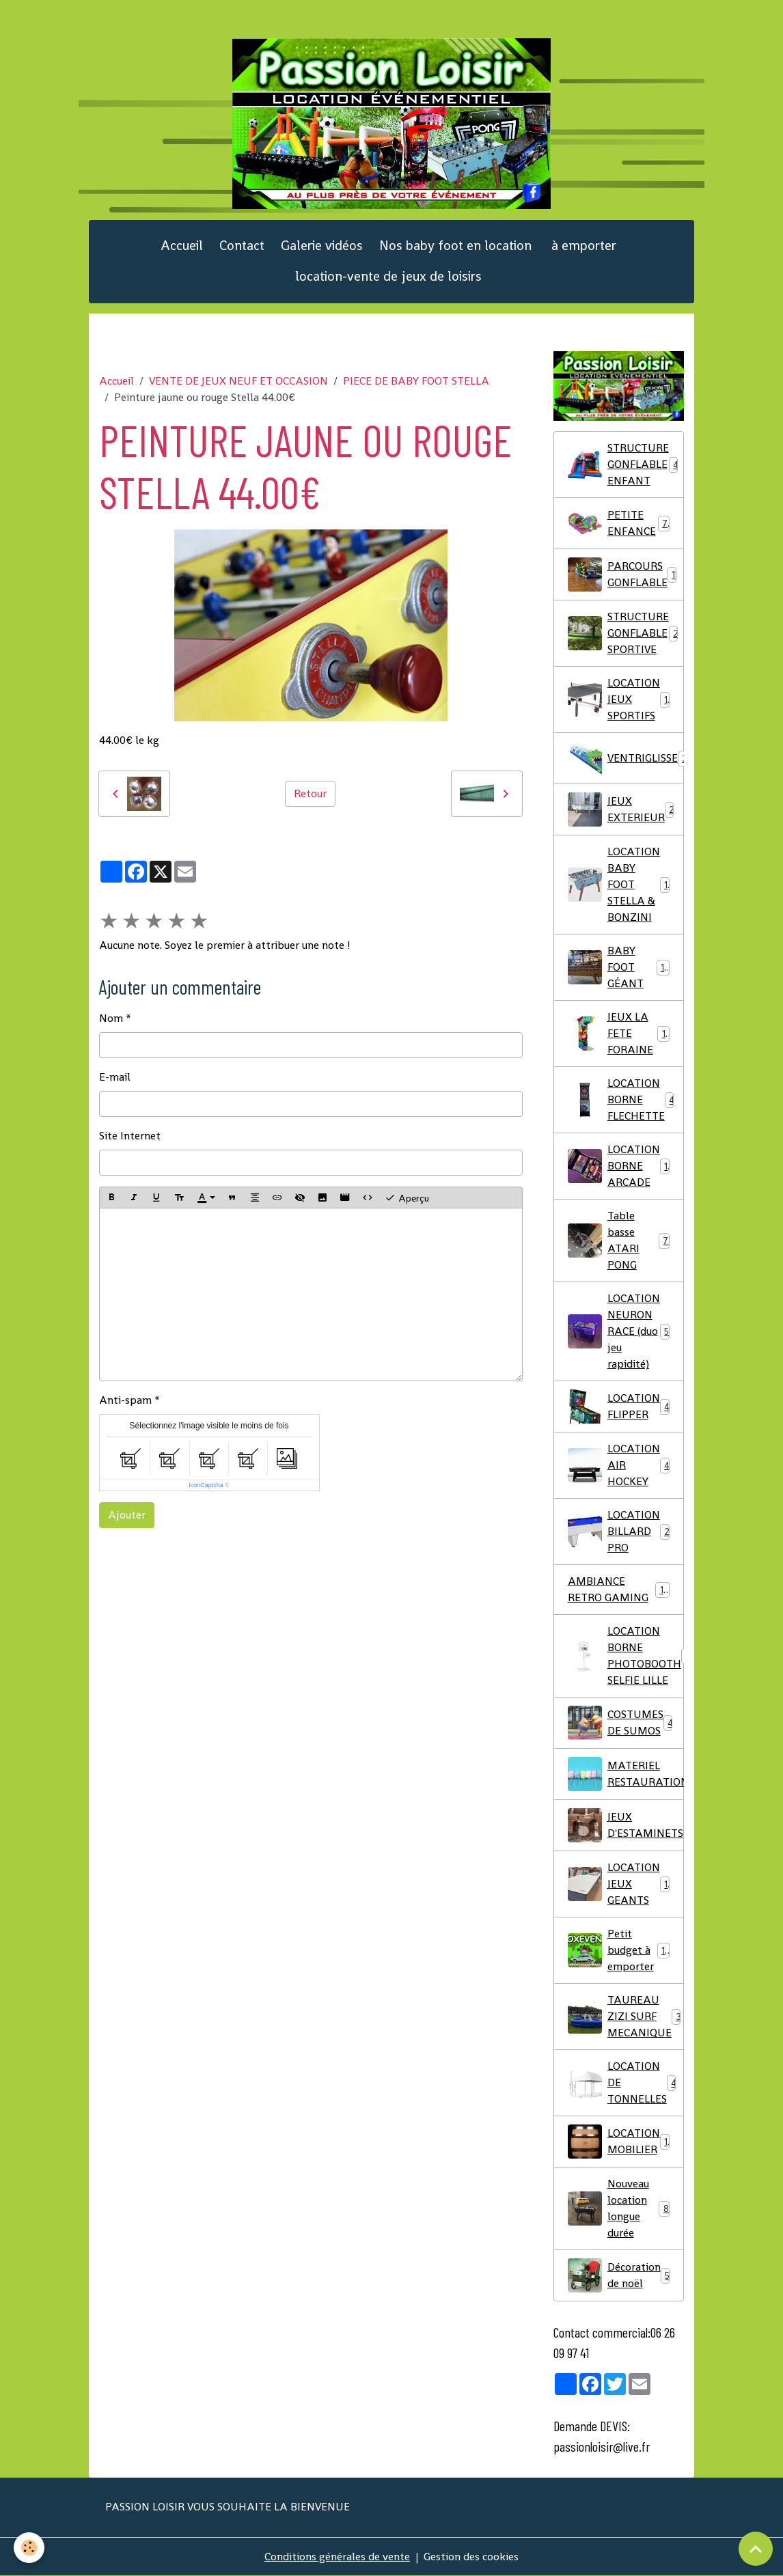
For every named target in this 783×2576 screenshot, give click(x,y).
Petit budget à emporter (619, 1949)
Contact (241, 245)
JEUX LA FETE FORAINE (619, 1033)
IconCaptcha (206, 1485)
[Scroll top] (756, 2549)
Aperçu (407, 1197)
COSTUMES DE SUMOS (621, 1723)
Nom (111, 1018)
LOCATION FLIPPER (619, 1406)
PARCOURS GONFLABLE (624, 574)
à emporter (582, 245)
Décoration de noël (619, 2275)
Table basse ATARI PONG (619, 1240)
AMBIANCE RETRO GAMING (619, 1589)
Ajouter (127, 1515)
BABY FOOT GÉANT (619, 967)
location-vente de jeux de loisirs (388, 276)
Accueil (182, 245)
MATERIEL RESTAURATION (626, 1774)
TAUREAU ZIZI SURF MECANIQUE (625, 2016)
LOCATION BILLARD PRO (619, 1531)
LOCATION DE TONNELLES (622, 2082)
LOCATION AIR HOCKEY (619, 1464)
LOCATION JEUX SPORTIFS (621, 699)
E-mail (114, 1077)
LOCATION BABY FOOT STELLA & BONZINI (621, 884)
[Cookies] (29, 2547)
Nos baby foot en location (455, 245)
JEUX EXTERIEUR (624, 809)
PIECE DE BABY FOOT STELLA (416, 381)
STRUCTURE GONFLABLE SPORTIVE (626, 632)
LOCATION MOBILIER (621, 2141)
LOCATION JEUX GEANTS (621, 1883)
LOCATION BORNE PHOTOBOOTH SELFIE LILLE (626, 1655)
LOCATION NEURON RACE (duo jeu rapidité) (619, 1331)
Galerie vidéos (322, 245)
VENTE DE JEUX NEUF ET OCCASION (238, 381)
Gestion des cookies (471, 2556)
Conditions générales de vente (337, 2556)
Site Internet (130, 1135)
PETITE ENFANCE (619, 523)
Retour (310, 793)
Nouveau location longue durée (619, 2208)
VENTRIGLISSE (626, 758)
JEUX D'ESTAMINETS (626, 1825)
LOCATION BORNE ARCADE (620, 1165)
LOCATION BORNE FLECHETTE (621, 1099)
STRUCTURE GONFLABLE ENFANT (625, 464)
